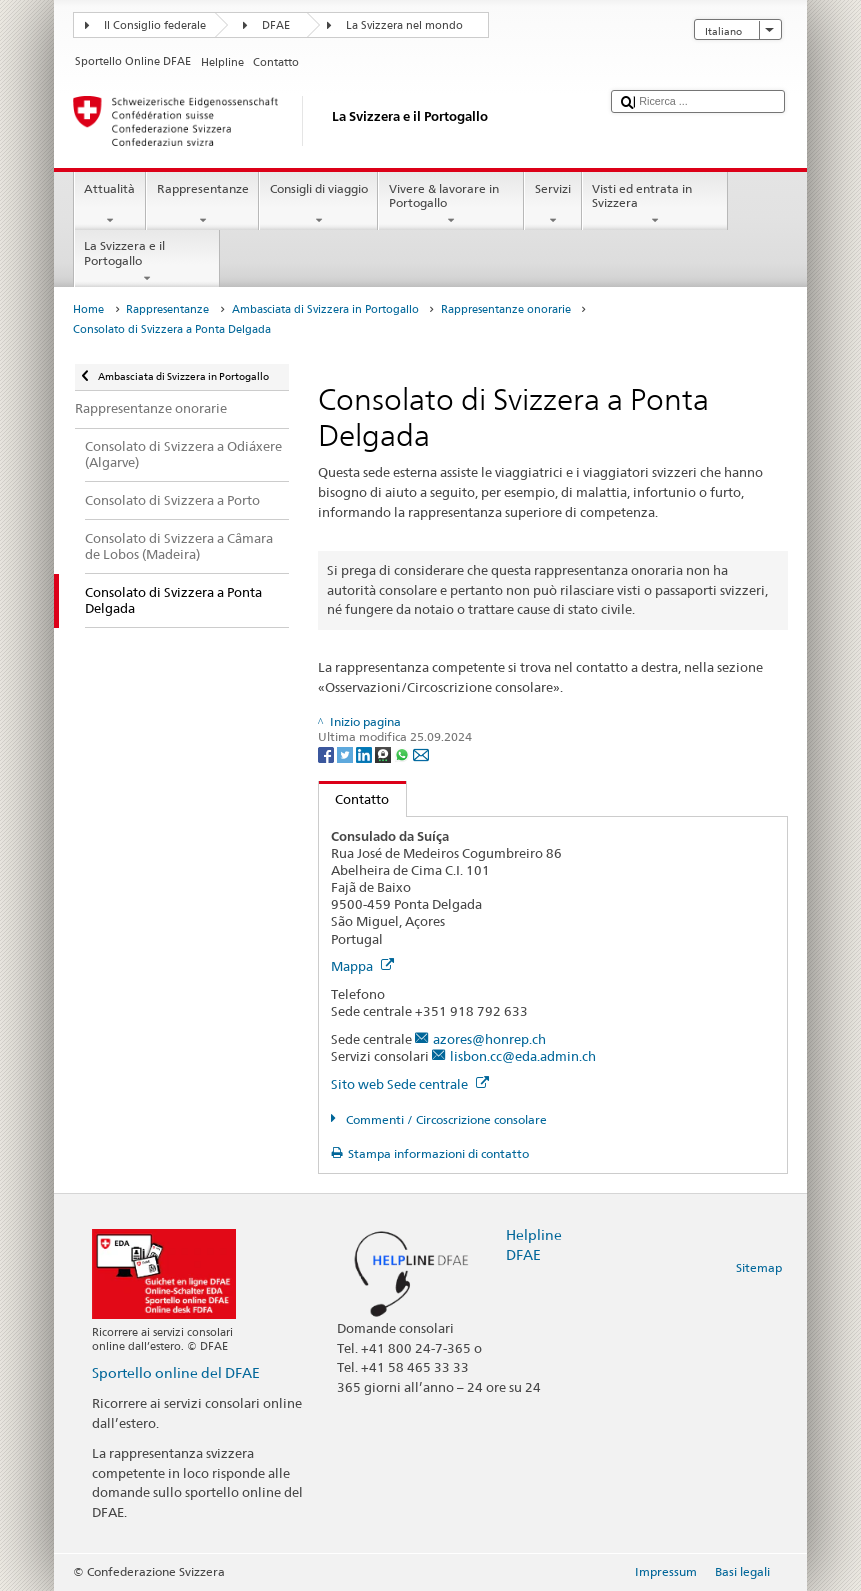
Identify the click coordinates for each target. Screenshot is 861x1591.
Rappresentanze (202, 205)
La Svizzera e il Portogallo (147, 262)
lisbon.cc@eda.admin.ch (523, 1056)
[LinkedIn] (365, 753)
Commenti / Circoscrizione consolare (445, 1119)
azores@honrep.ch (489, 1039)
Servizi (552, 205)
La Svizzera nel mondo (404, 25)
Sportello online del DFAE (176, 1372)
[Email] (421, 753)
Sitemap (759, 1267)
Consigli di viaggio (318, 205)
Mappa (362, 966)
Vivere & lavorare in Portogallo (451, 205)
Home (88, 309)
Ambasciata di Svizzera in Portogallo (325, 309)
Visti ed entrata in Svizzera (655, 205)
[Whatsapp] (403, 753)
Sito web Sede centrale (410, 1084)
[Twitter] (346, 753)
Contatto (354, 799)
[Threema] (384, 753)
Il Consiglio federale (155, 25)
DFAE (276, 25)
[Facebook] (327, 753)
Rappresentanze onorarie (506, 309)
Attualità (110, 205)
